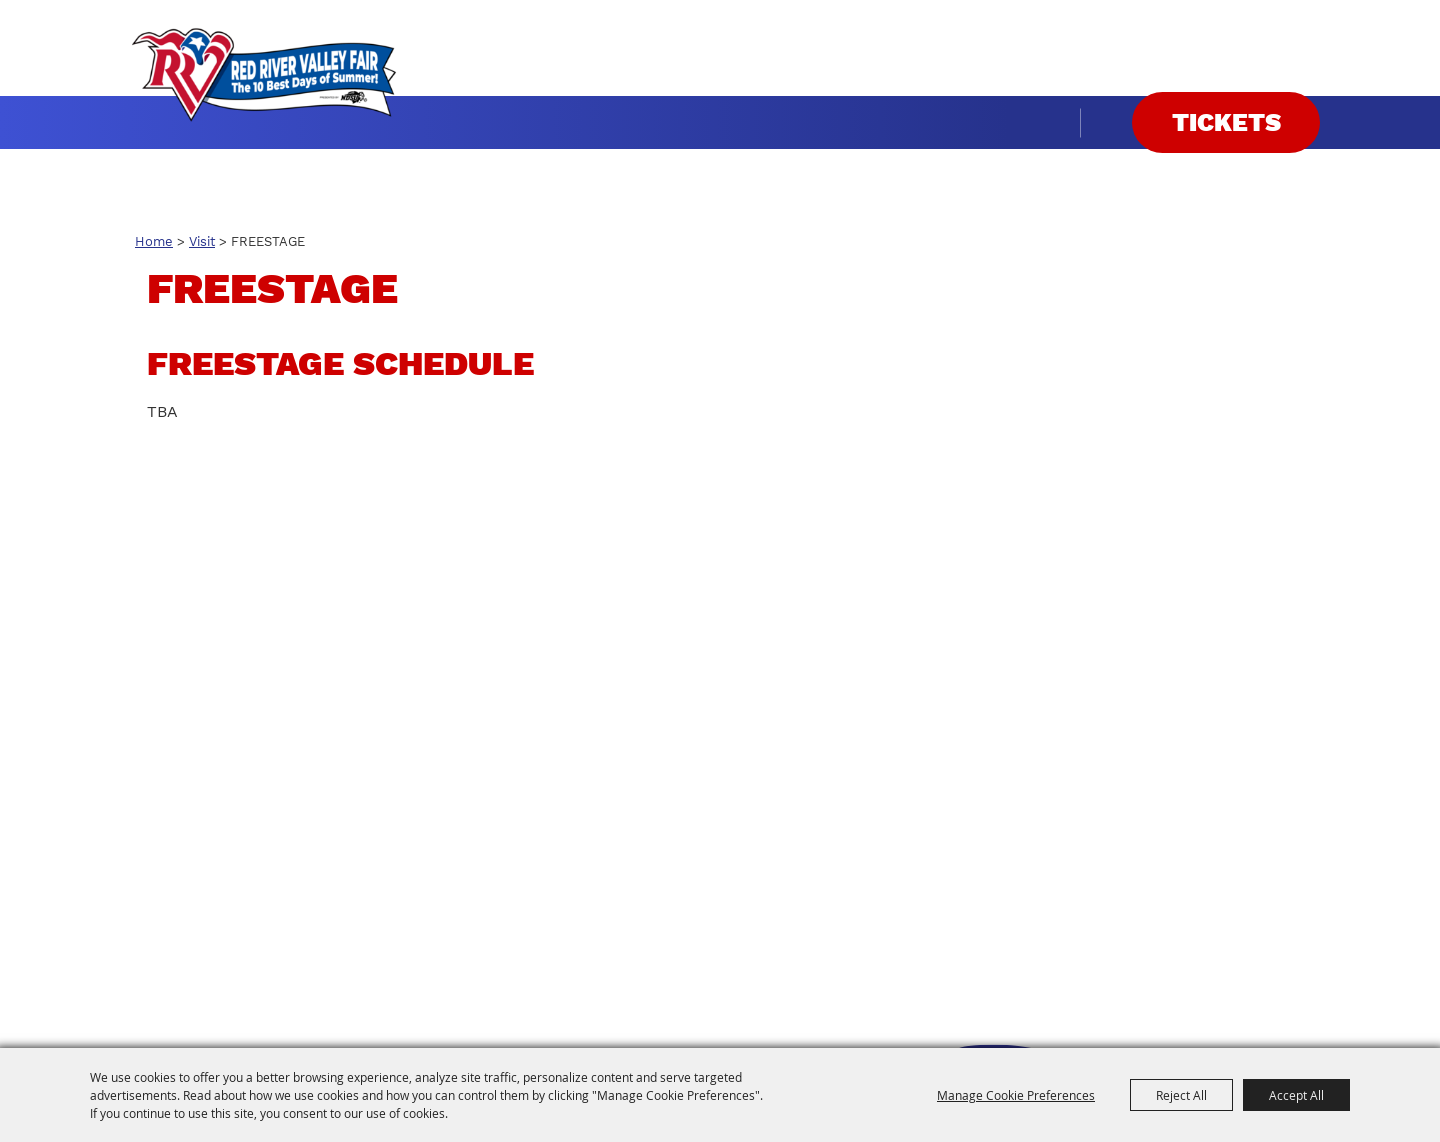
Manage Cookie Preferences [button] (1016, 1095)
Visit (202, 241)
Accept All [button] (1296, 1095)
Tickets (1226, 122)
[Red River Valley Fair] (263, 75)
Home (154, 241)
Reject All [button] (1181, 1095)
